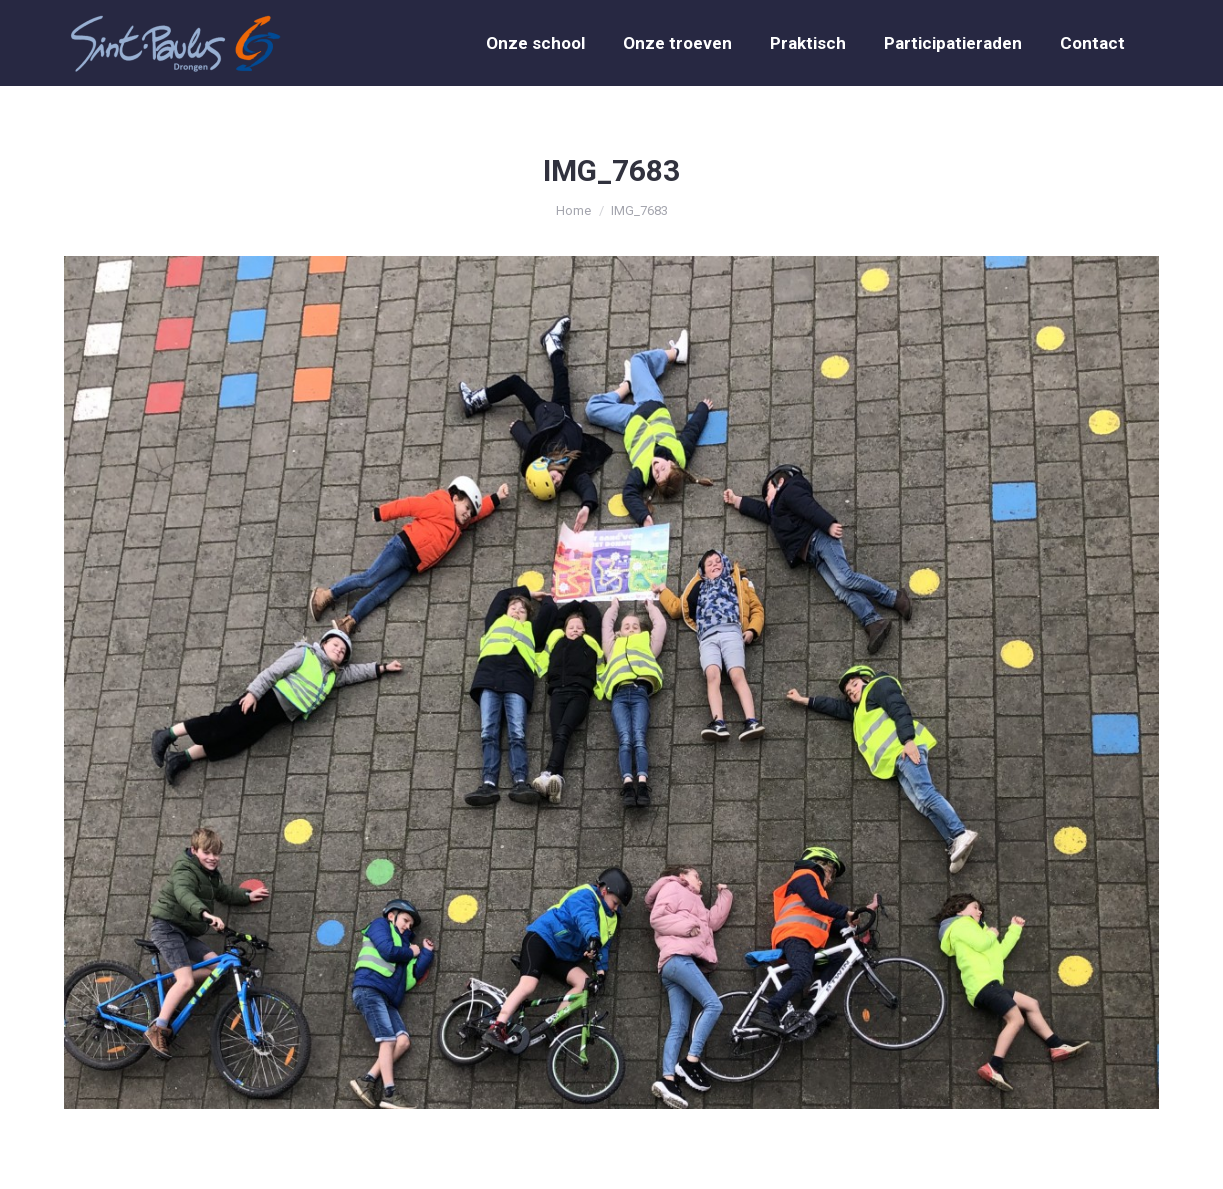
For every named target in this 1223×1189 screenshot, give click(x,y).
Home (573, 210)
